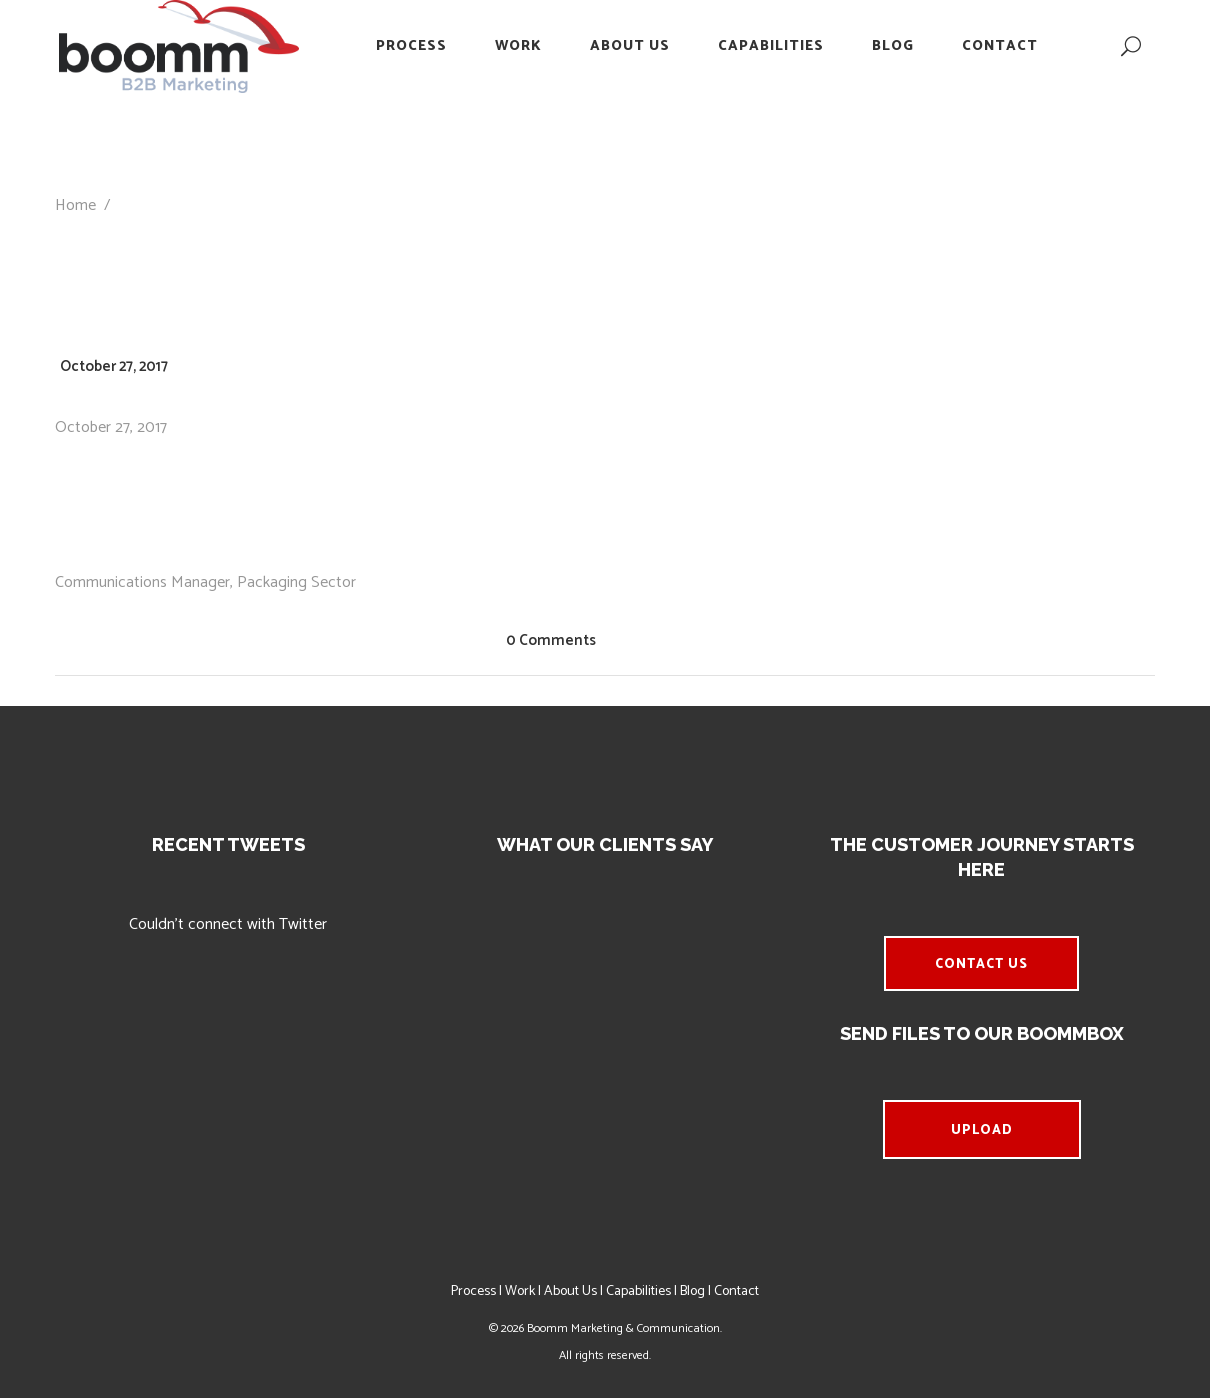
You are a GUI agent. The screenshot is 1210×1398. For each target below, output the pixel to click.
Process (473, 1291)
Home (75, 205)
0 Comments (551, 640)
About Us (570, 1291)
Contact (736, 1291)
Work (520, 1291)
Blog (692, 1291)
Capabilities (638, 1291)
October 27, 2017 (114, 366)
